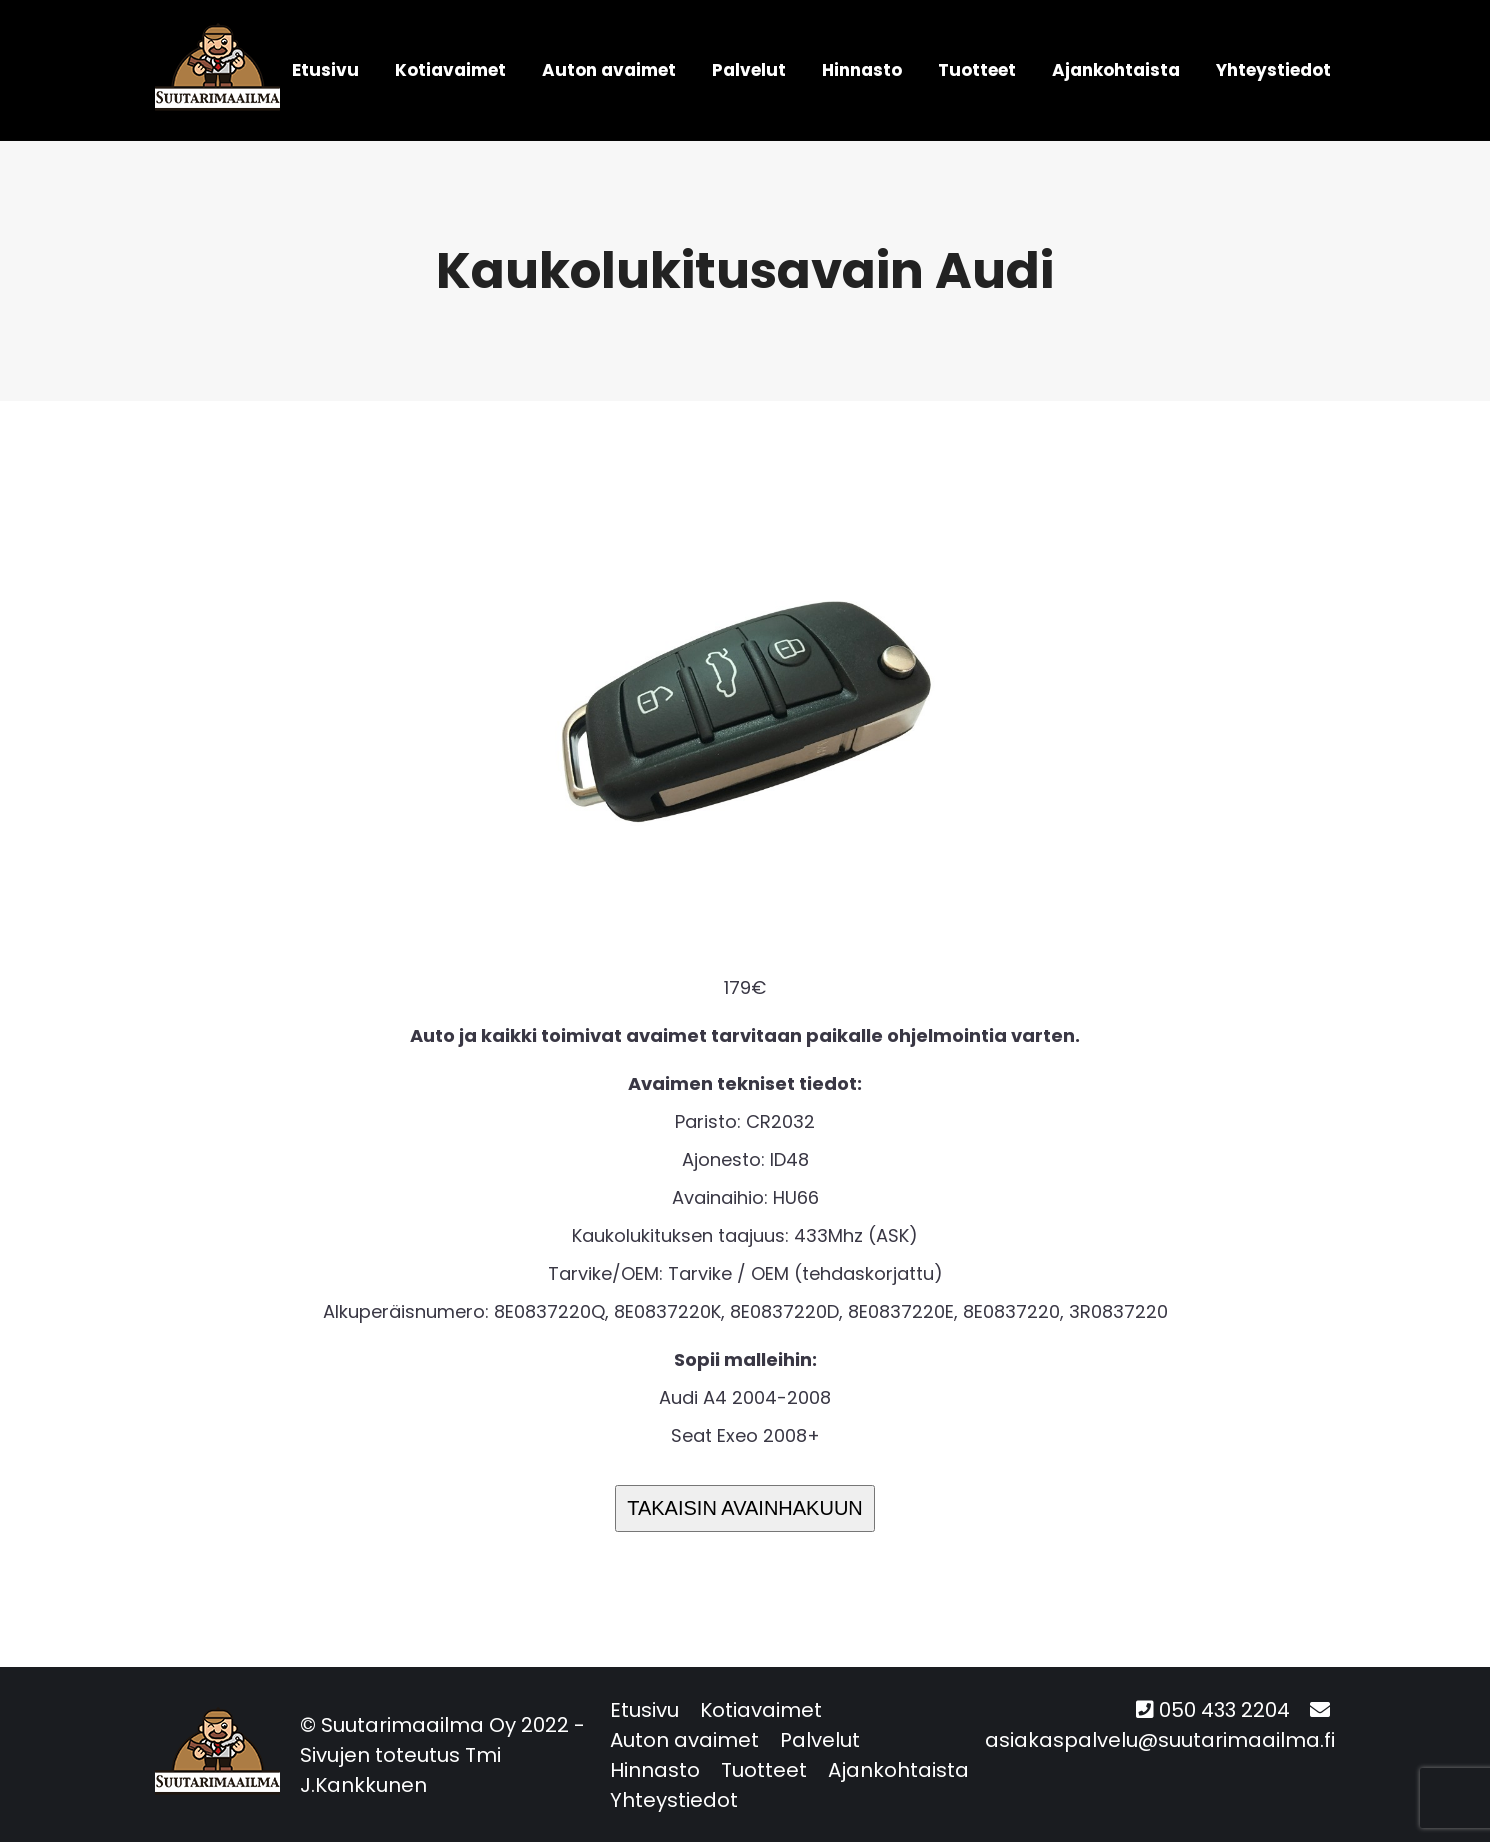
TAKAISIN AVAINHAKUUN (745, 1508)
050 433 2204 (1224, 1710)
